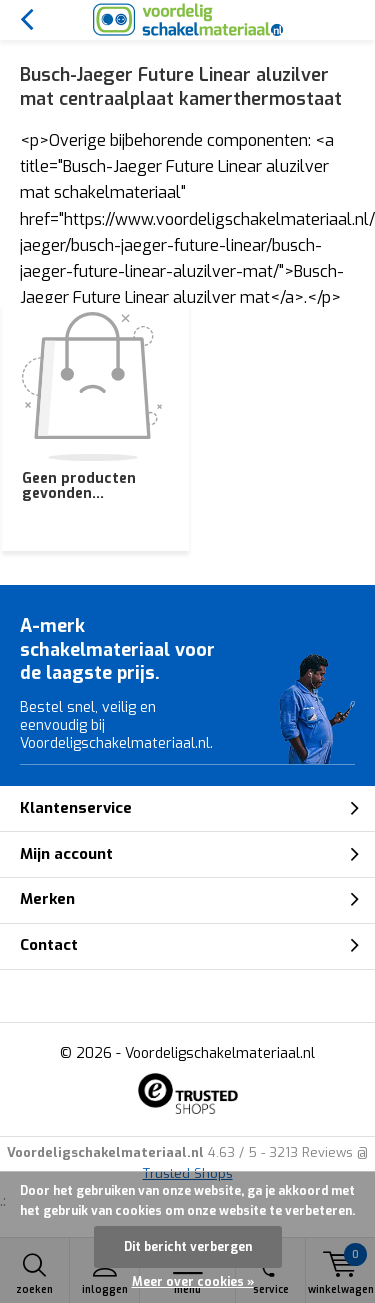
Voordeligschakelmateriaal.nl (220, 1053)
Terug (26, 20)
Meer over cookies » (193, 1282)
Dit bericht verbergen (188, 1247)
